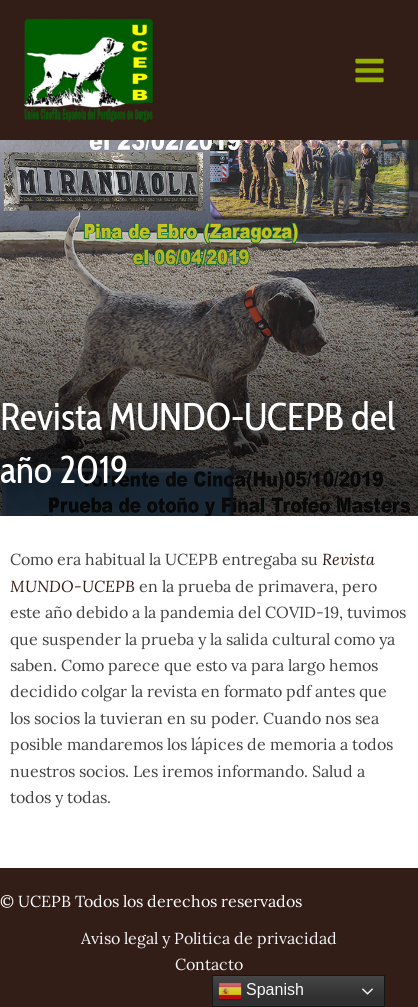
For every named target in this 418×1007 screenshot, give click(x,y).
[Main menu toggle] (369, 70)
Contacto (209, 964)
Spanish (261, 991)
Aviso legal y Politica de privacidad (209, 938)
